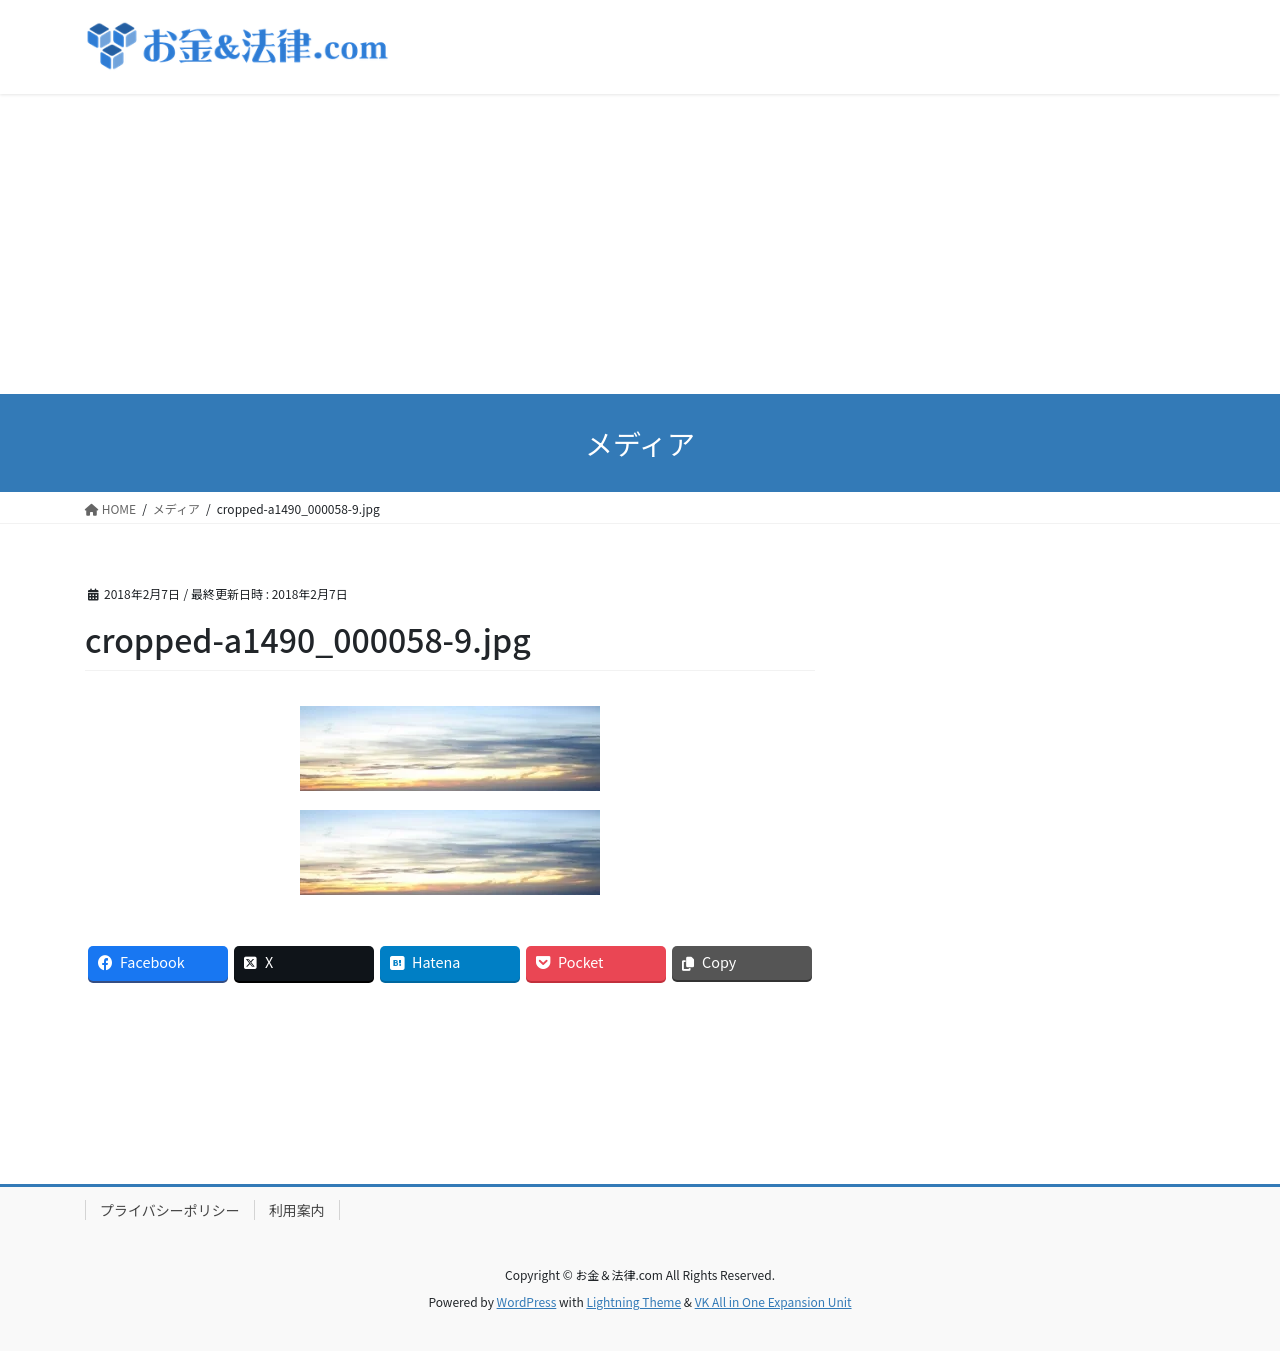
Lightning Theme (633, 1301)
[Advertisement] (640, 244)
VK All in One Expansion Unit (773, 1301)
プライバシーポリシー (170, 1210)
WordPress (527, 1301)
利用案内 (297, 1210)
